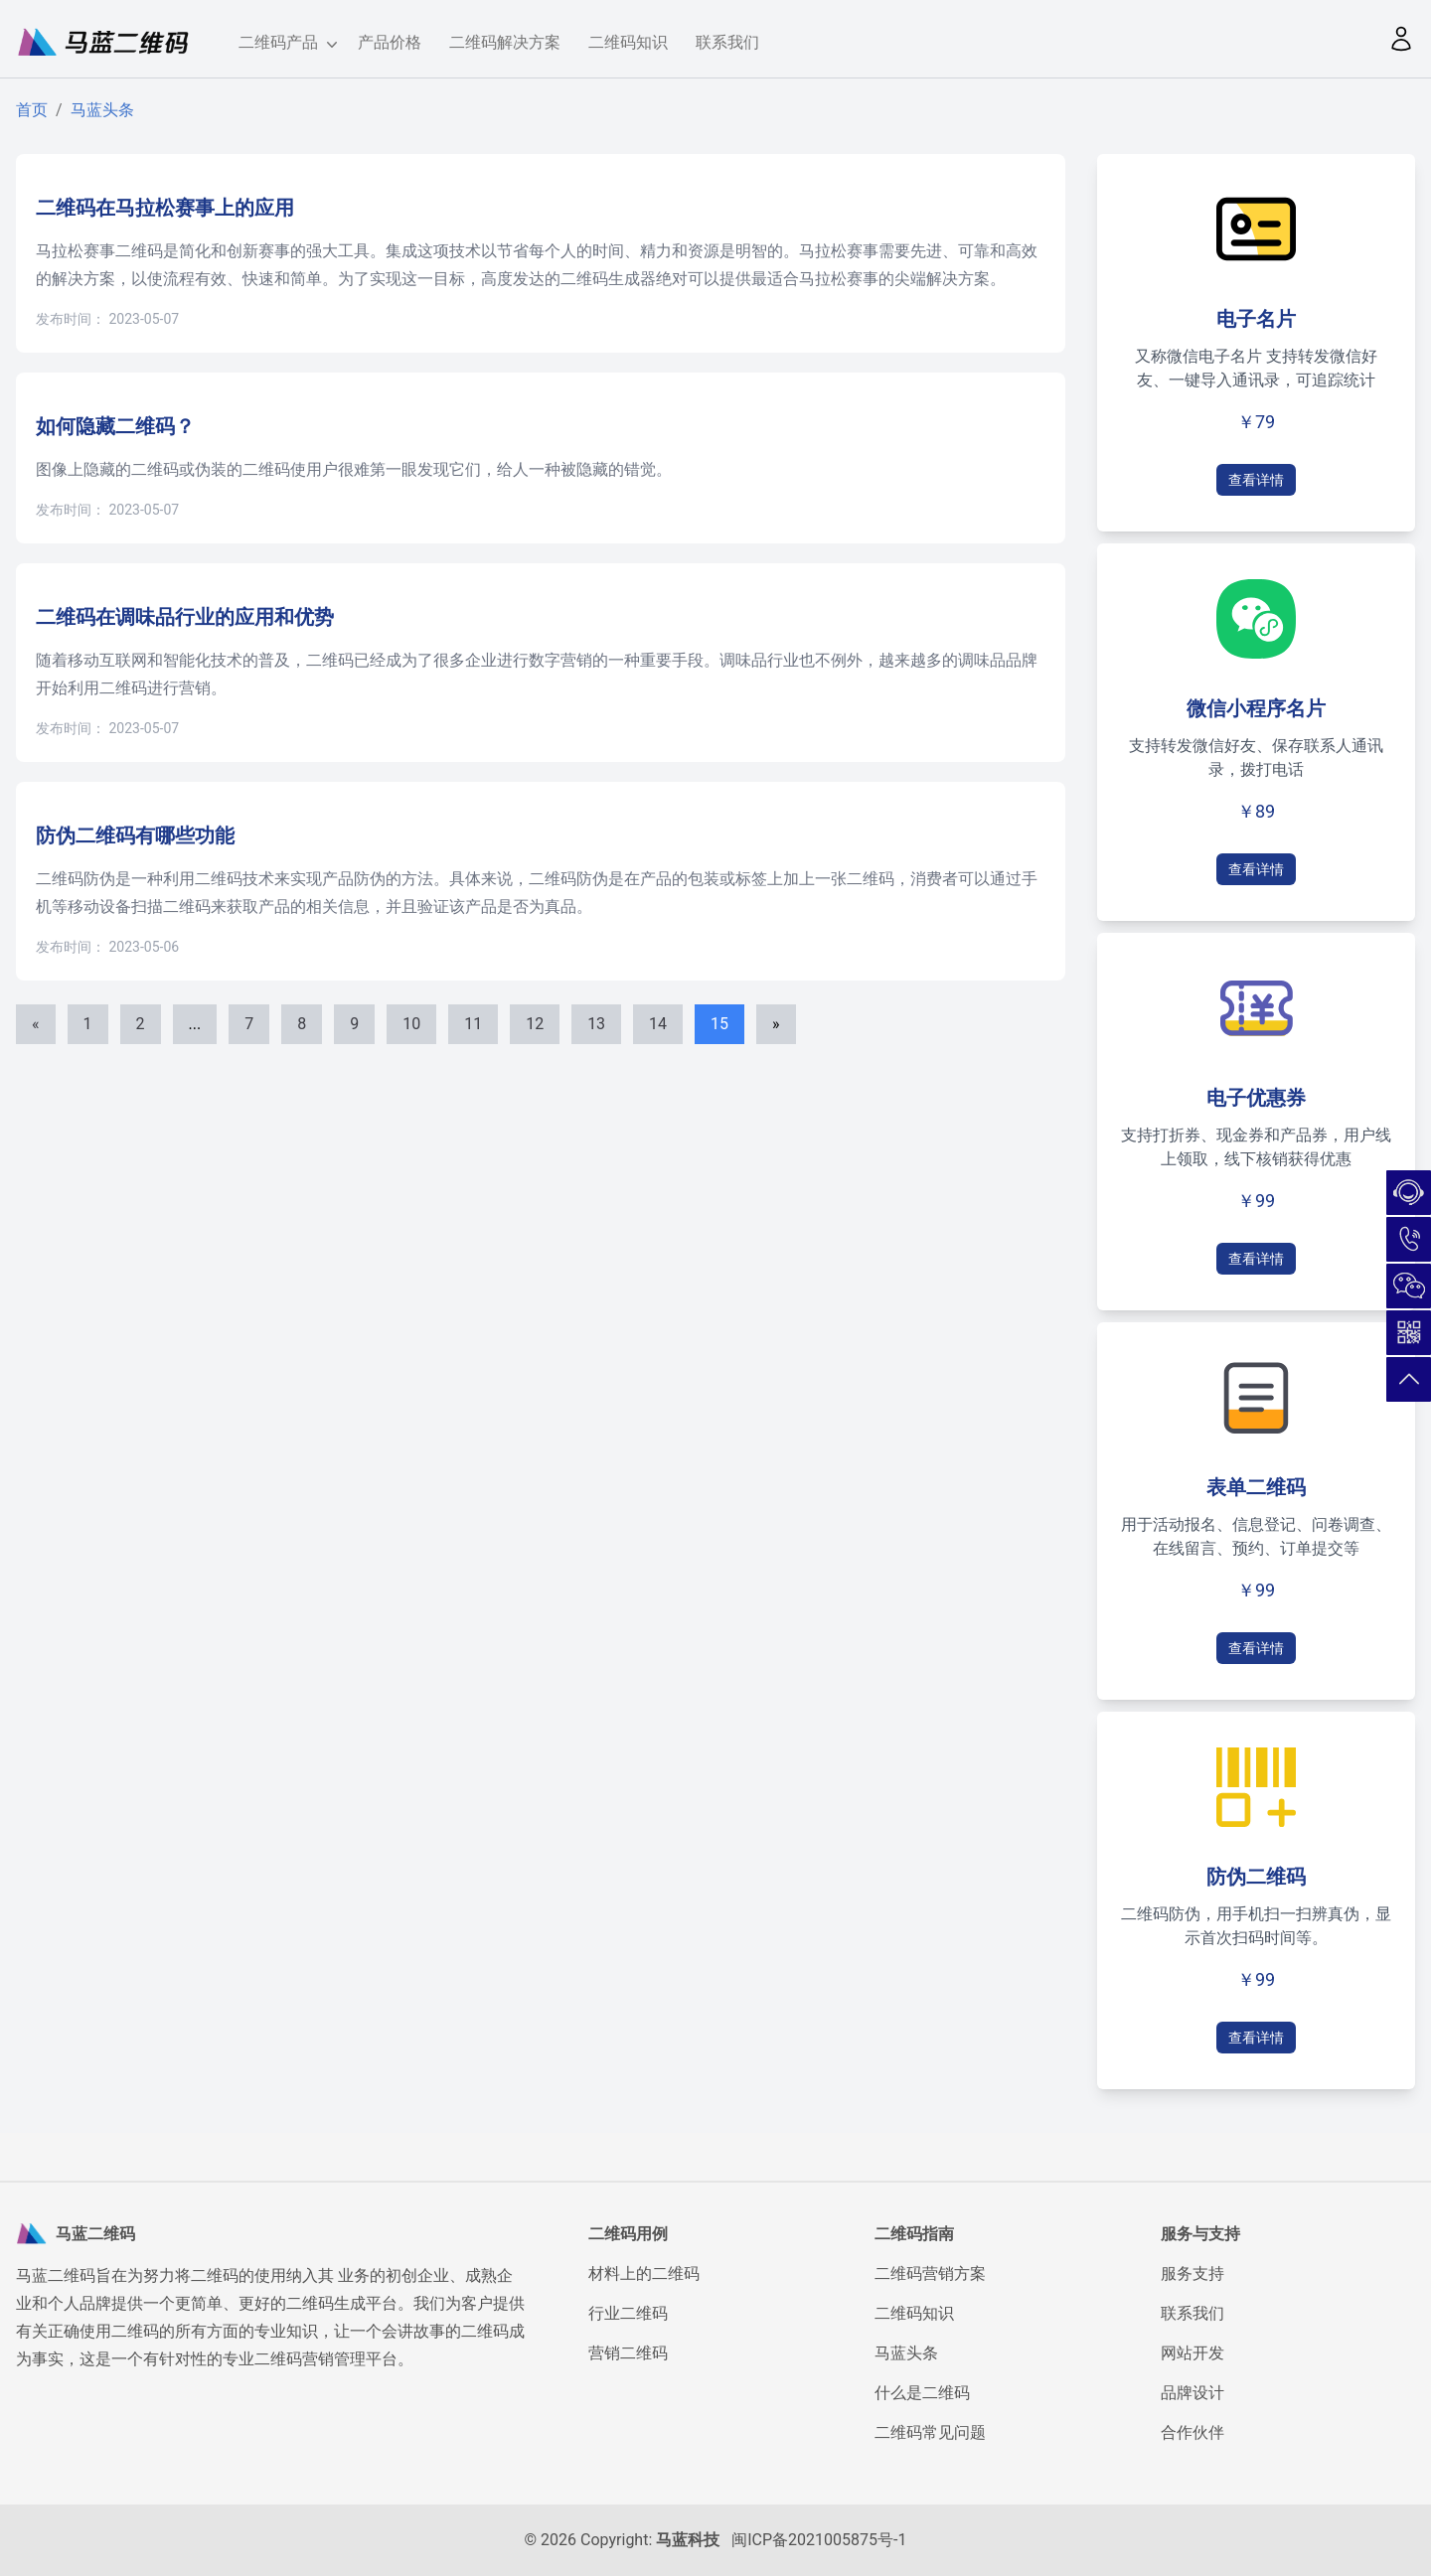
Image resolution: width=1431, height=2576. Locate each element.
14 (658, 1023)
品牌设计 (1192, 2392)
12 (535, 1023)
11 (473, 1023)
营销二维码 (628, 2353)
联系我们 (727, 42)
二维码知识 (628, 42)
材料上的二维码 (644, 2273)
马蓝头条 (102, 109)
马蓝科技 (687, 2539)
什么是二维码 (922, 2392)
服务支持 (1192, 2273)
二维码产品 (284, 44)
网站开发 (1192, 2353)
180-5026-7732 (1408, 1239)
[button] (1401, 39)
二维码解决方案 (504, 42)
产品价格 (389, 42)
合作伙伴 (1192, 2432)
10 (411, 1023)
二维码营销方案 (930, 2273)
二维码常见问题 (930, 2432)
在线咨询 (1408, 1192)
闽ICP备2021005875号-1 (818, 2539)
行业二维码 (628, 2313)
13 (596, 1023)
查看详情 (1256, 480)
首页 (32, 109)
